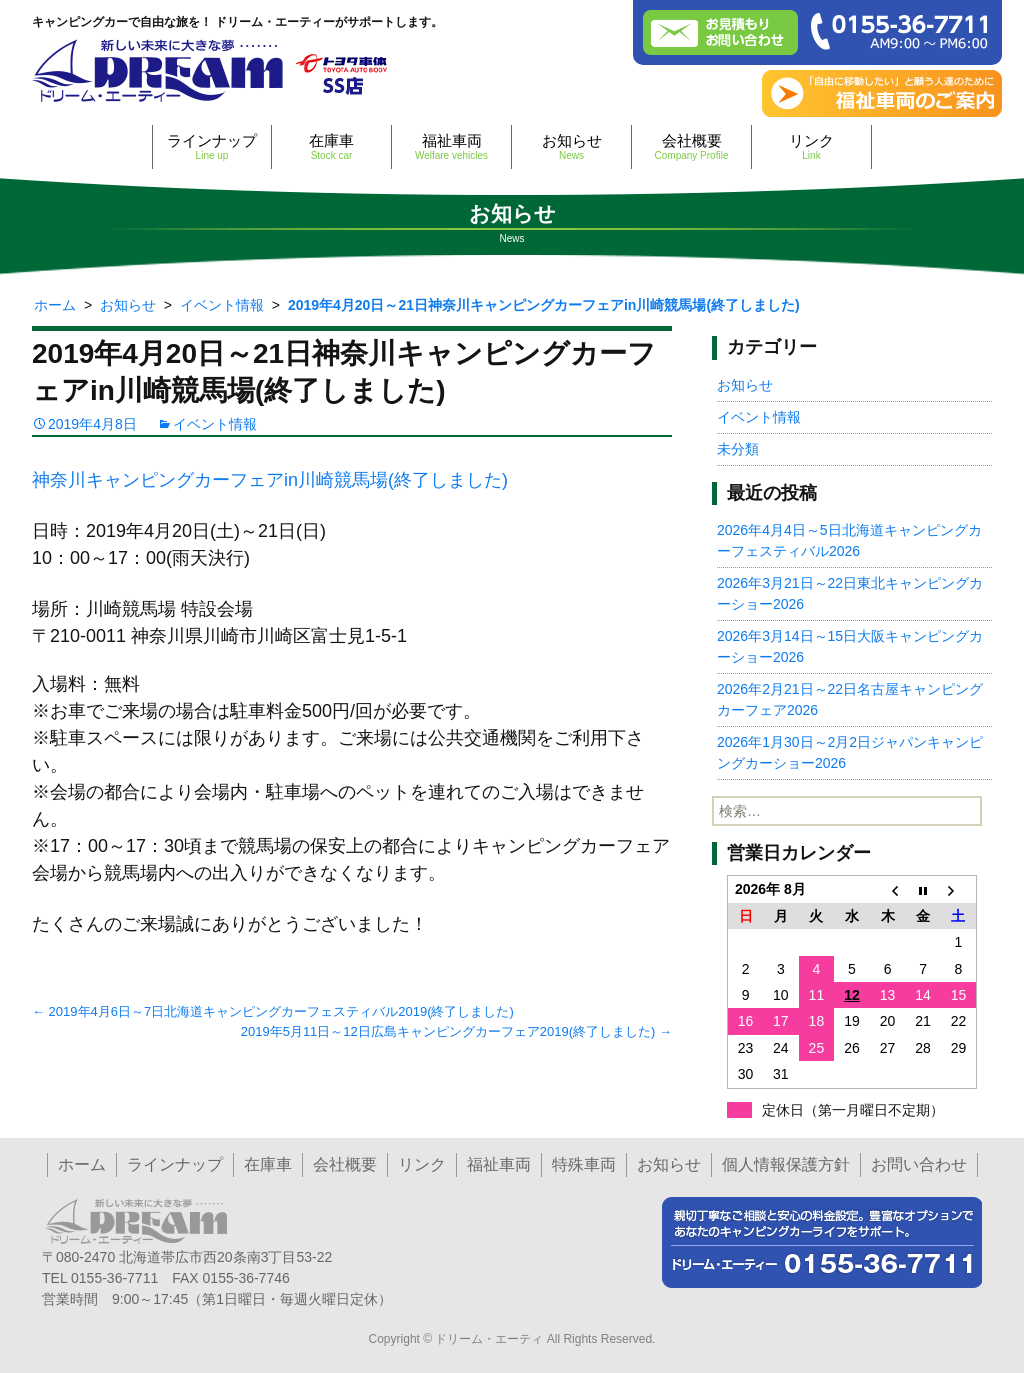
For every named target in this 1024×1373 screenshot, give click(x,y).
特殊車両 (584, 1164)
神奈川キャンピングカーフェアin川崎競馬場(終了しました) (270, 480)
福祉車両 (451, 146)
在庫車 (331, 146)
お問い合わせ (919, 1164)
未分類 (738, 449)
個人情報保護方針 (786, 1164)
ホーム (82, 1164)
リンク (811, 146)
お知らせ (571, 146)
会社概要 (691, 146)
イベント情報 (215, 424)
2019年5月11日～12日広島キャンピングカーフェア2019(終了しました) (456, 1031)
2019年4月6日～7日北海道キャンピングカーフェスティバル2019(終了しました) (273, 1011)
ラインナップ (212, 146)
